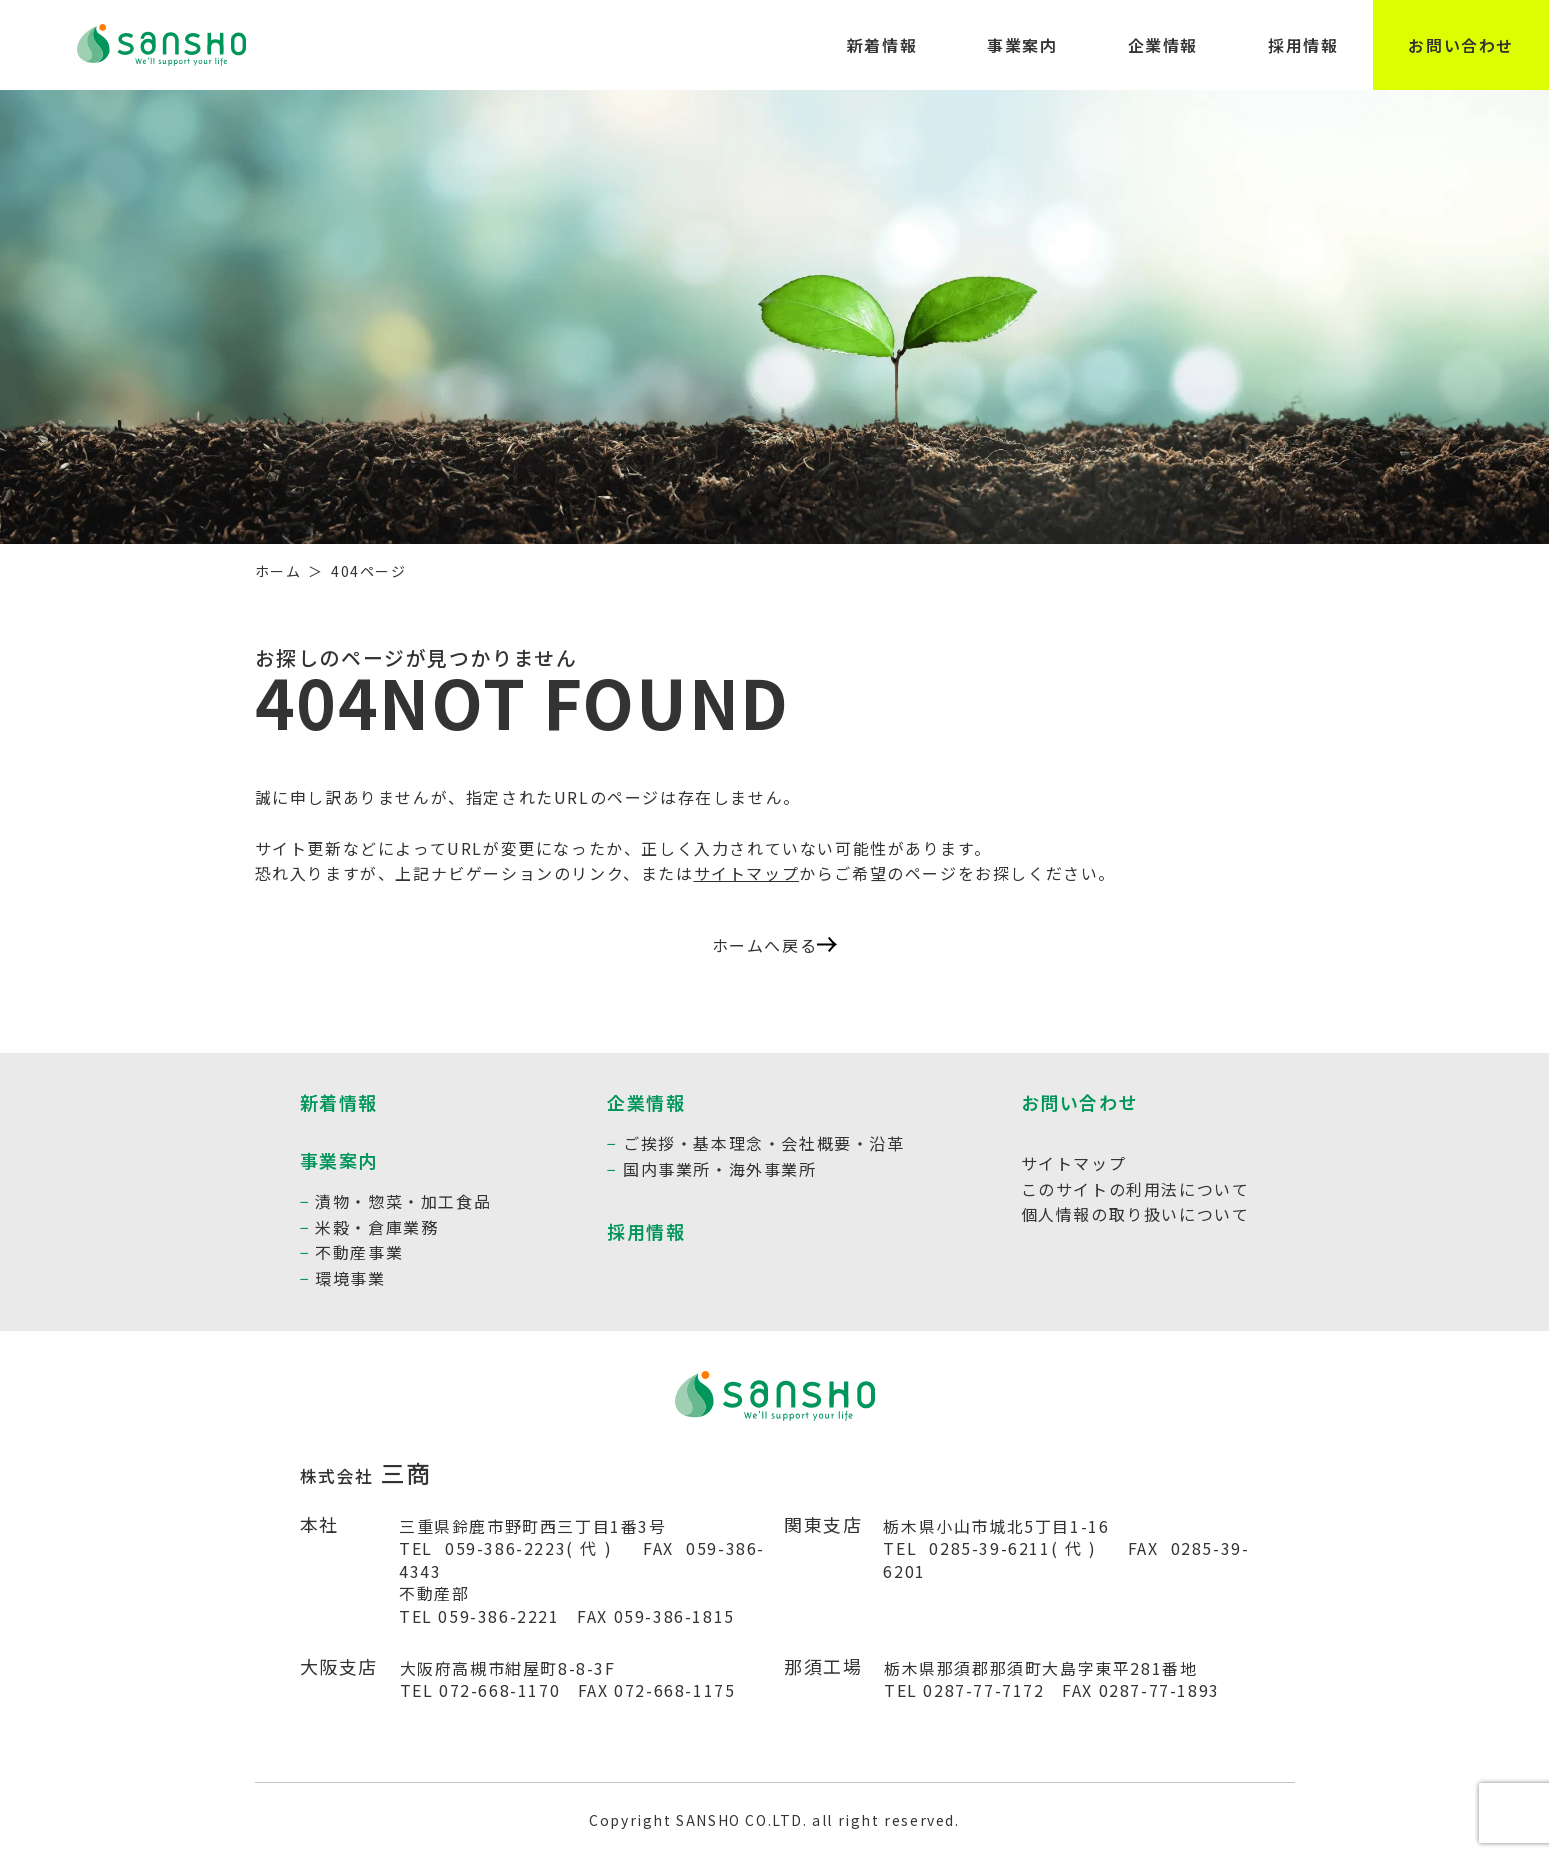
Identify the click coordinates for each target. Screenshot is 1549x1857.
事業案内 (1022, 45)
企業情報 (1163, 45)
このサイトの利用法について (1135, 1189)
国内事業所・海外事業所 (720, 1169)
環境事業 (350, 1278)
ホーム (278, 571)
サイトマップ (747, 873)
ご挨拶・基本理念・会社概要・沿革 (764, 1143)
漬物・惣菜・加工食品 (403, 1201)
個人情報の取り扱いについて (1135, 1214)
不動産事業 (359, 1252)
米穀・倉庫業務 (376, 1227)
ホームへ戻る (775, 945)
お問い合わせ (1461, 45)
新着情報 (882, 45)
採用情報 (1303, 45)
